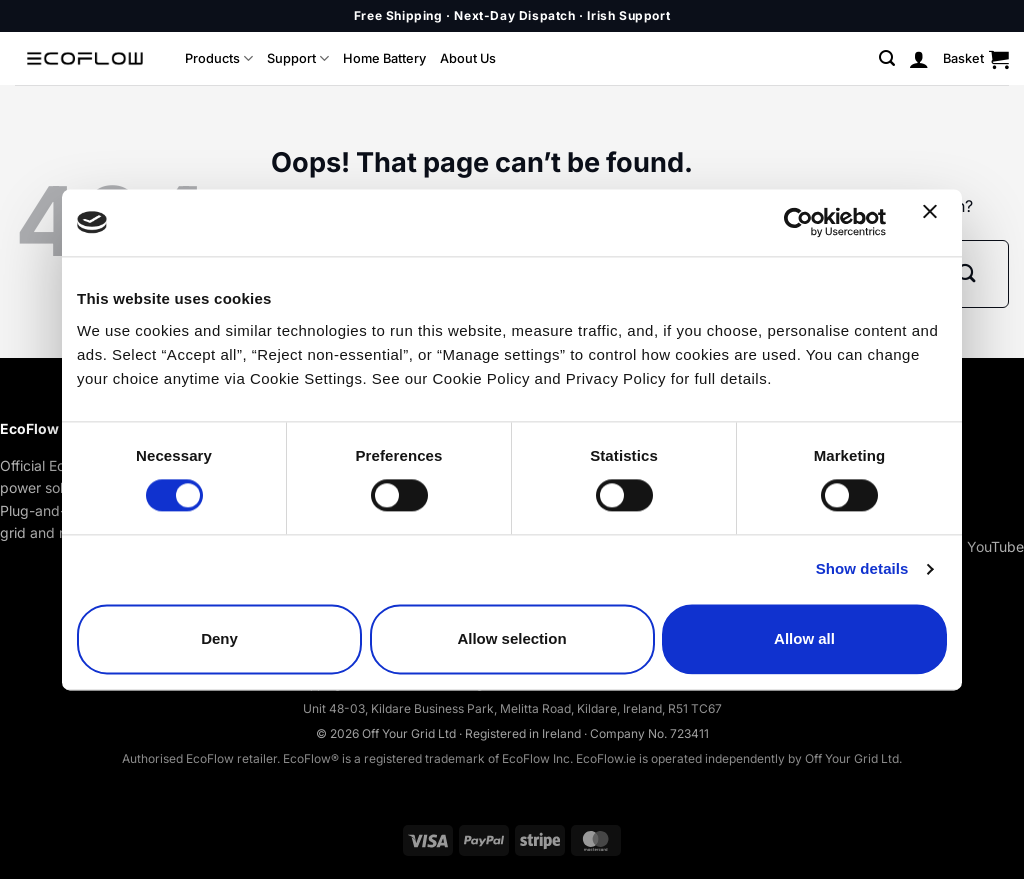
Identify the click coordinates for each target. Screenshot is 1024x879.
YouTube (995, 546)
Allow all (804, 638)
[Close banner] (935, 223)
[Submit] (966, 273)
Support (298, 58)
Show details (862, 569)
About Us (468, 58)
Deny (219, 638)
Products (219, 58)
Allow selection (511, 638)
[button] (887, 58)
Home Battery (384, 58)
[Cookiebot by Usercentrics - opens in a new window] (798, 223)
